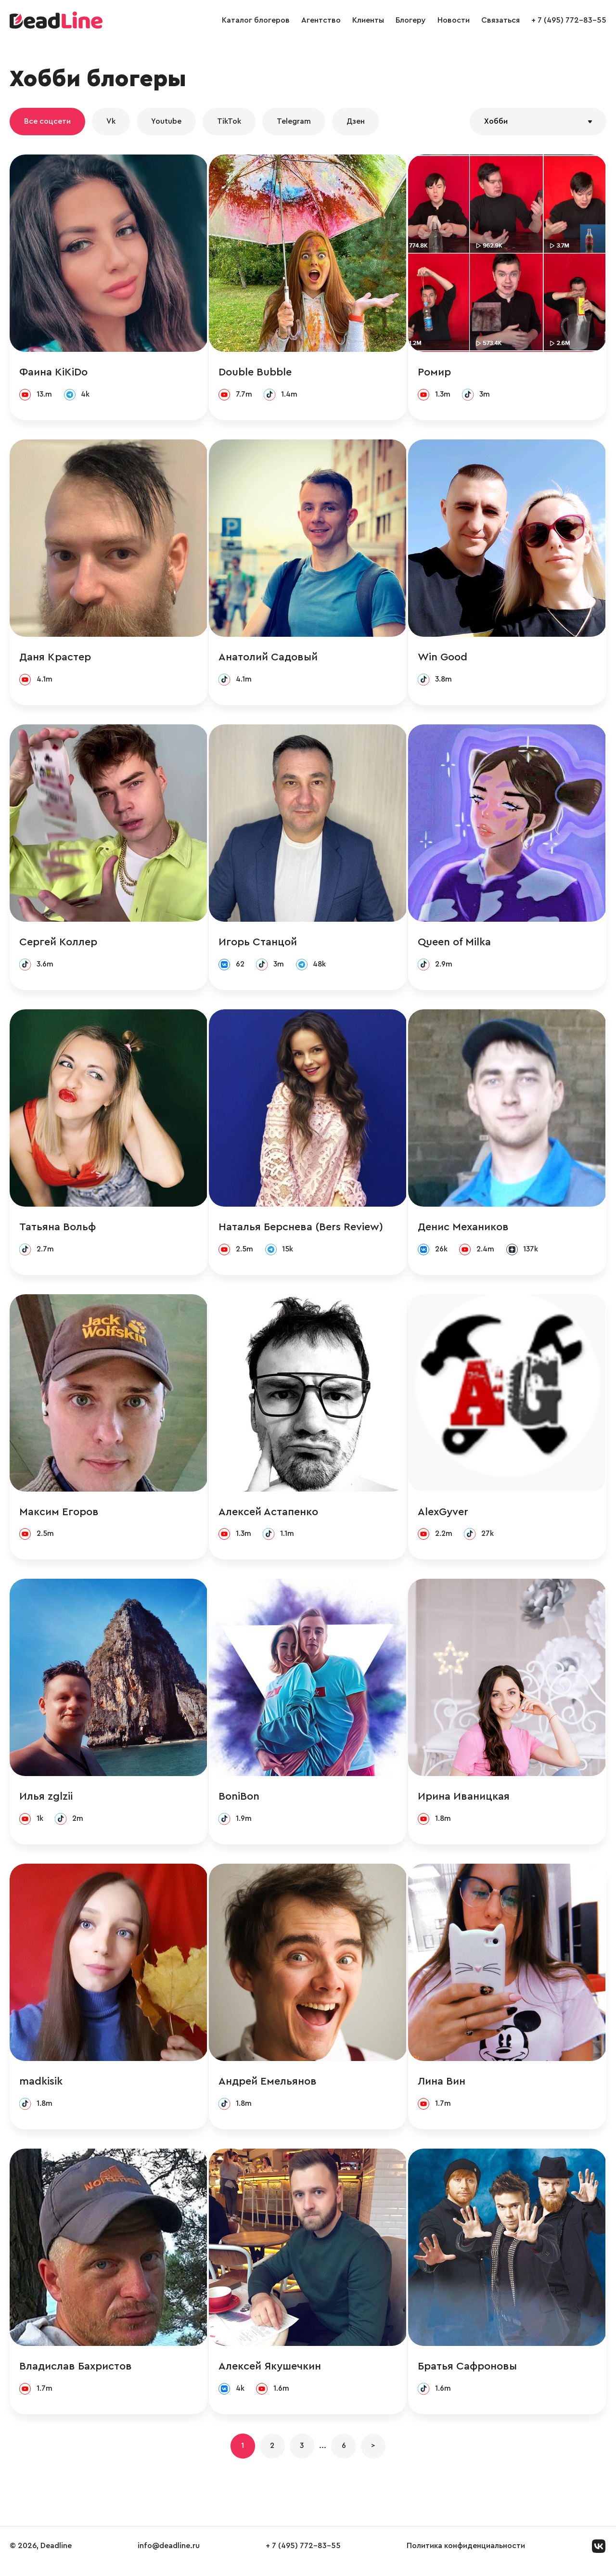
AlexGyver (444, 1516)
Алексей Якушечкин (270, 2374)
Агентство (321, 20)
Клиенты (368, 20)
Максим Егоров (59, 1516)
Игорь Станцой (258, 944)
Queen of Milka (455, 944)
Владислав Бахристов (75, 2374)
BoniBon (239, 1802)
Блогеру (411, 20)
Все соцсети (47, 121)
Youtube (166, 121)
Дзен (355, 121)
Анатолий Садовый (268, 658)
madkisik (41, 2088)
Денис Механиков (464, 1230)
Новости (453, 20)
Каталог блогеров (256, 20)
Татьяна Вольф (57, 1230)
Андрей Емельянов (268, 2088)
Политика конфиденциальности (466, 2556)
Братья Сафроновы (468, 2374)
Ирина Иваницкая (465, 1802)
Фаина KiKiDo (53, 372)
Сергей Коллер (58, 944)
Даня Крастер (55, 658)
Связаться (500, 20)
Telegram (294, 121)
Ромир (435, 372)
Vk (111, 121)
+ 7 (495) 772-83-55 (568, 20)
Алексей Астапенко (269, 1516)
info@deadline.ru (169, 2556)
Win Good (443, 658)
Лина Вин (442, 2088)
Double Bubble (255, 372)
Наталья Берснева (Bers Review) (301, 1230)
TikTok (229, 121)
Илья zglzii (46, 1802)
